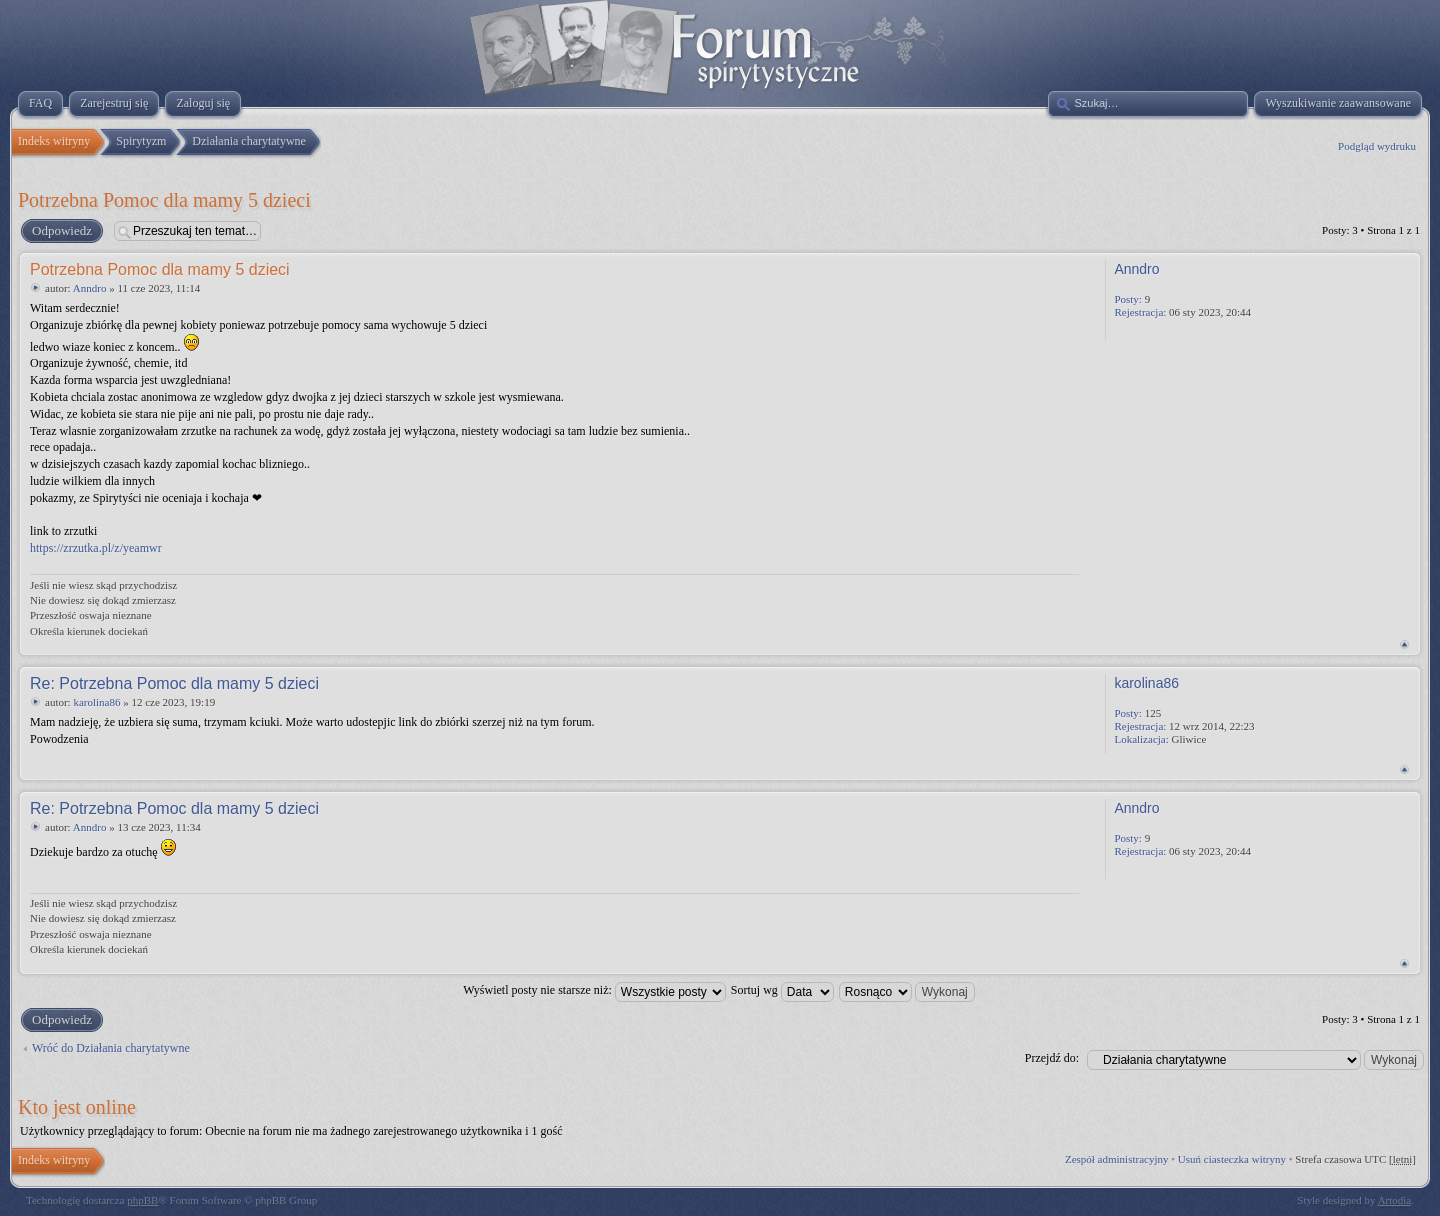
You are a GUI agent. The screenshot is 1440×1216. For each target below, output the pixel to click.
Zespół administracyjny (1117, 1159)
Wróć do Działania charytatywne (111, 1048)
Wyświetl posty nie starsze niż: (594, 990)
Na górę (1404, 644)
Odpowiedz (61, 231)
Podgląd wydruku (1377, 146)
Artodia (1395, 1200)
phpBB (142, 1200)
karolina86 (96, 702)
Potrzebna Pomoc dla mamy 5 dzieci (164, 200)
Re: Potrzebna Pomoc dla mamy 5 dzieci (174, 683)
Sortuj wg (782, 990)
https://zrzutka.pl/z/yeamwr (96, 548)
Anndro (90, 288)
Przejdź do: (1052, 1058)
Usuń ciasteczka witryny (1232, 1159)
